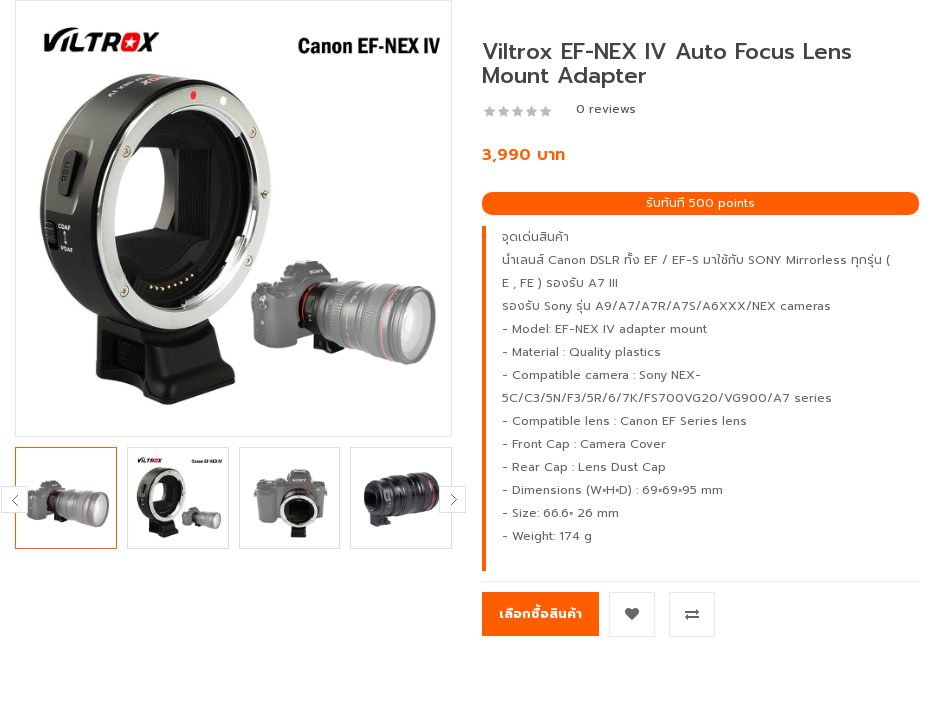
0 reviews (606, 109)
